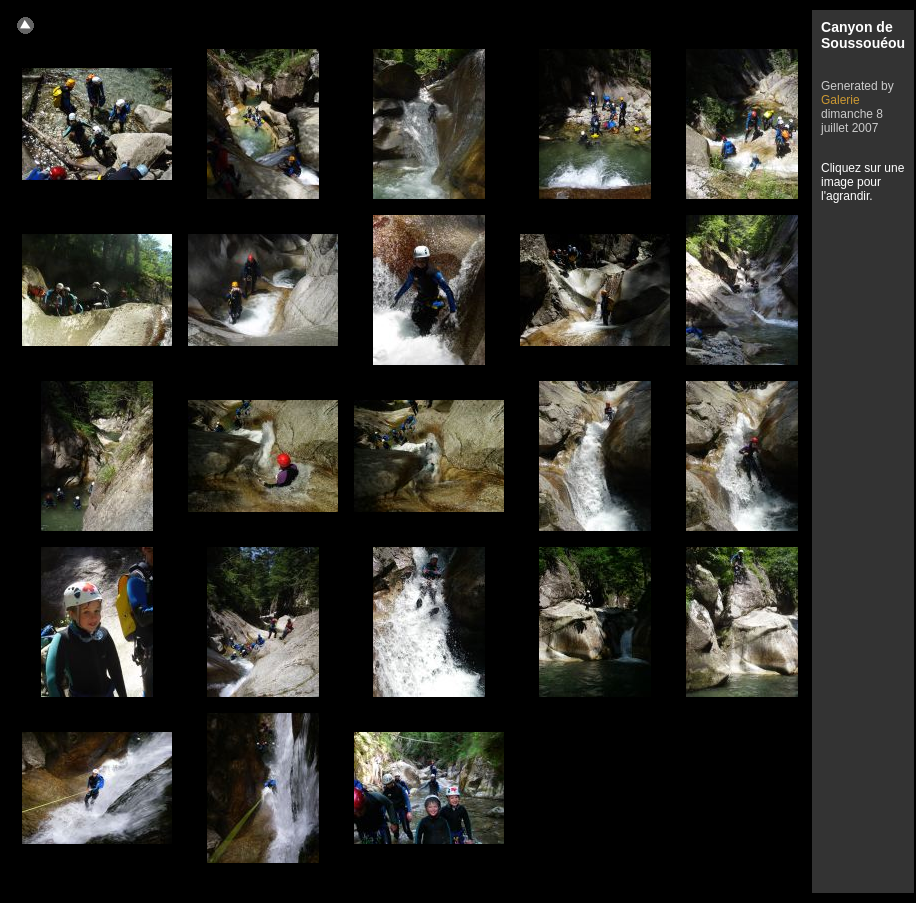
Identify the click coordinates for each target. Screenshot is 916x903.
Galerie (840, 100)
